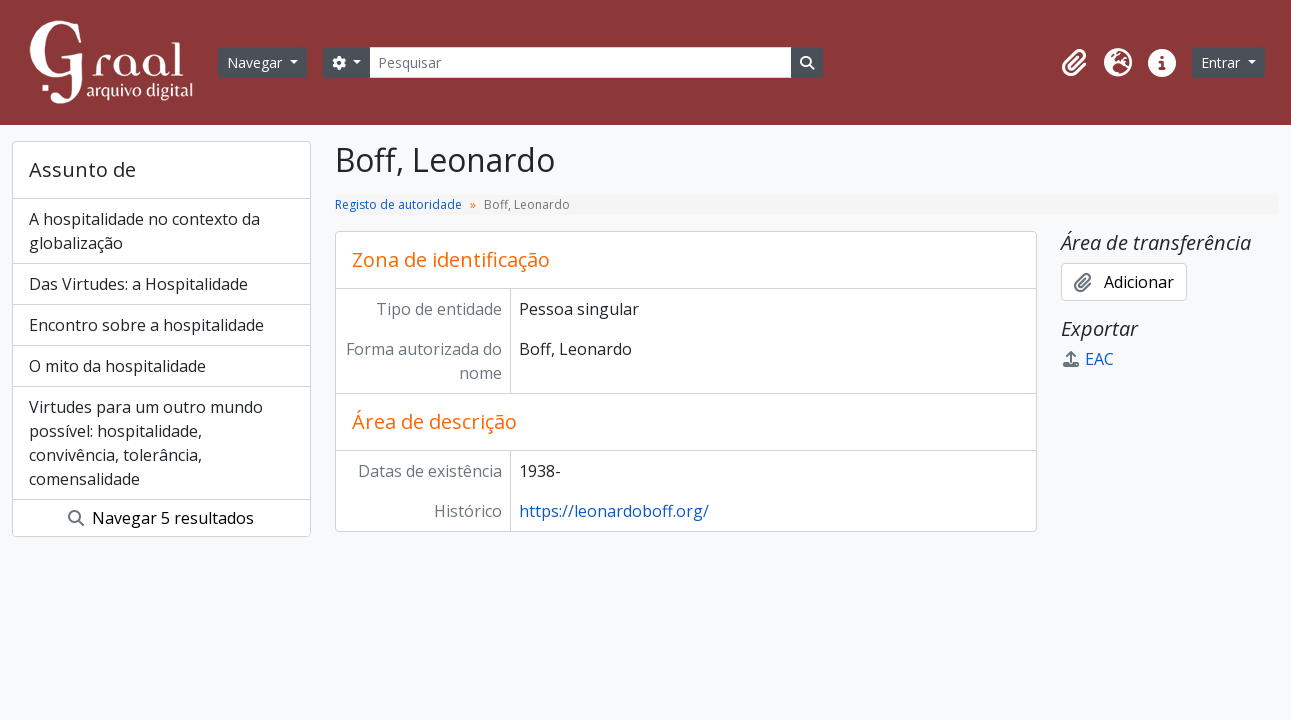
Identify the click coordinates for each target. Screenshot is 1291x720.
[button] (1074, 63)
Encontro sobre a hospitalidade (146, 325)
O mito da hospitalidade (117, 366)
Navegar (256, 62)
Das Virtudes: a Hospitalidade (138, 284)
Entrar (1222, 62)
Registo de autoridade (398, 204)
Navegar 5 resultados (161, 518)
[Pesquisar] (580, 62)
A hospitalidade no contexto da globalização (144, 231)
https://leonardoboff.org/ (614, 511)
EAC (1087, 359)
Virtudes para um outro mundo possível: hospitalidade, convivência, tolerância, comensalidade (146, 443)
